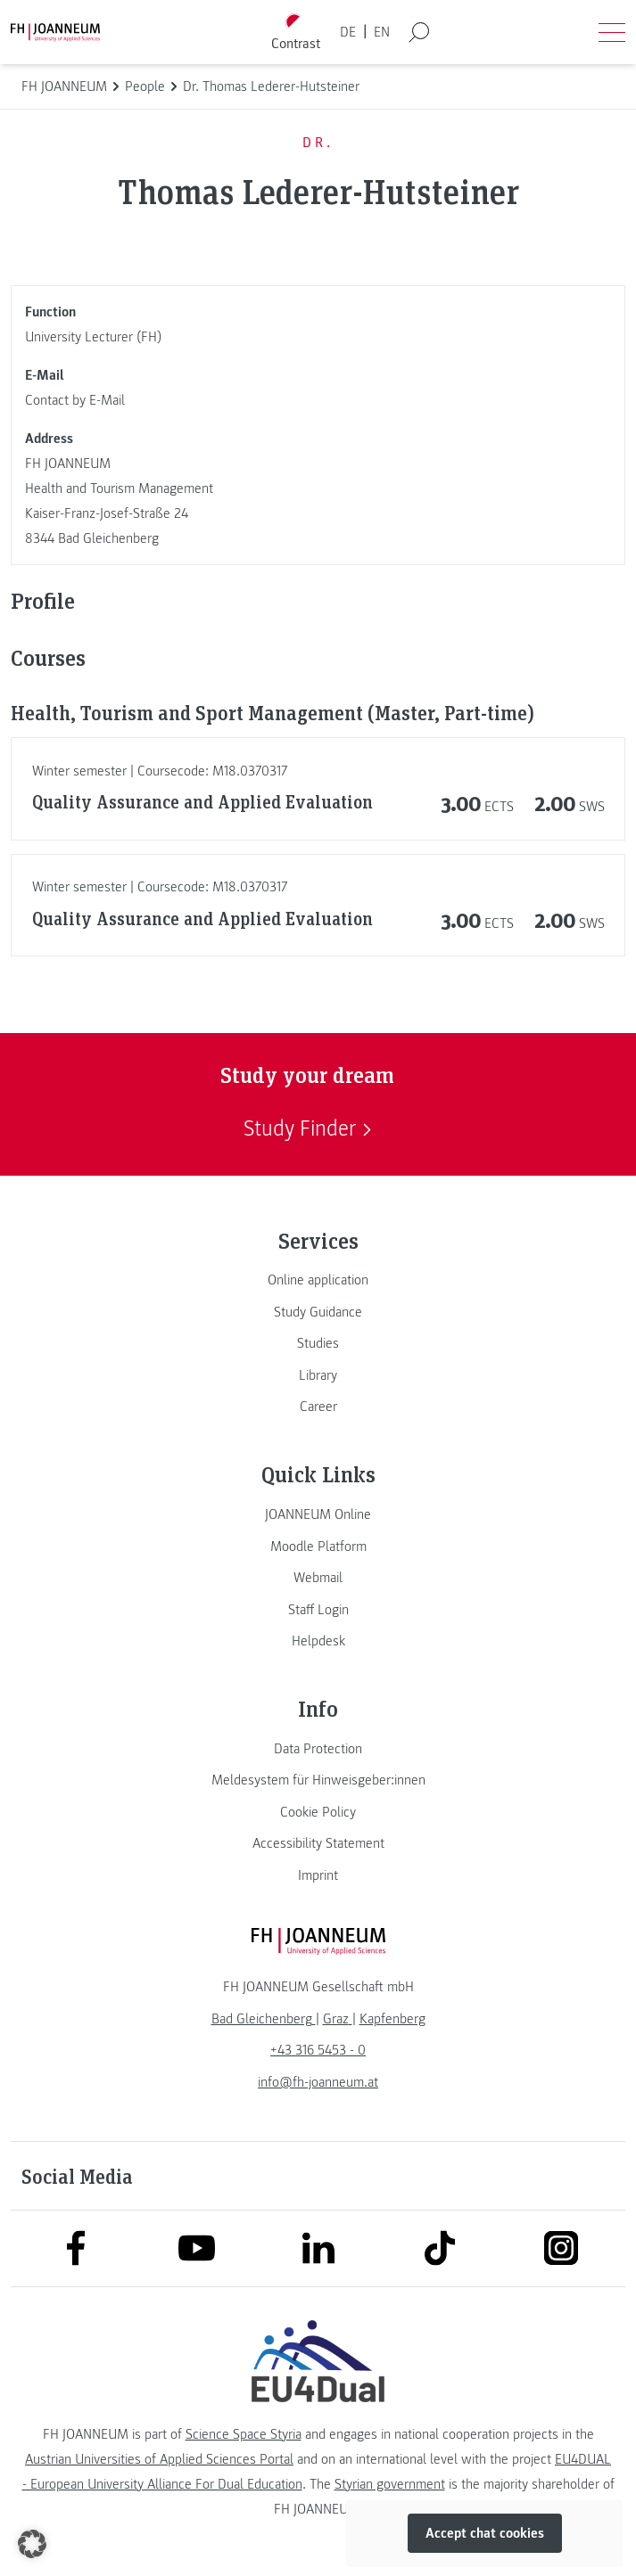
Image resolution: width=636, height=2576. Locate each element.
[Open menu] (612, 32)
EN (382, 32)
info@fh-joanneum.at (318, 2082)
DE (348, 32)
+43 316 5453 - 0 (318, 2050)
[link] (318, 1279)
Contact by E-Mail (75, 400)
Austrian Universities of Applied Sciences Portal (159, 2459)
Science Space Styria (243, 2434)
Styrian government (390, 2484)
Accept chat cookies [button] (484, 2533)
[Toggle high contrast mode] (295, 32)
